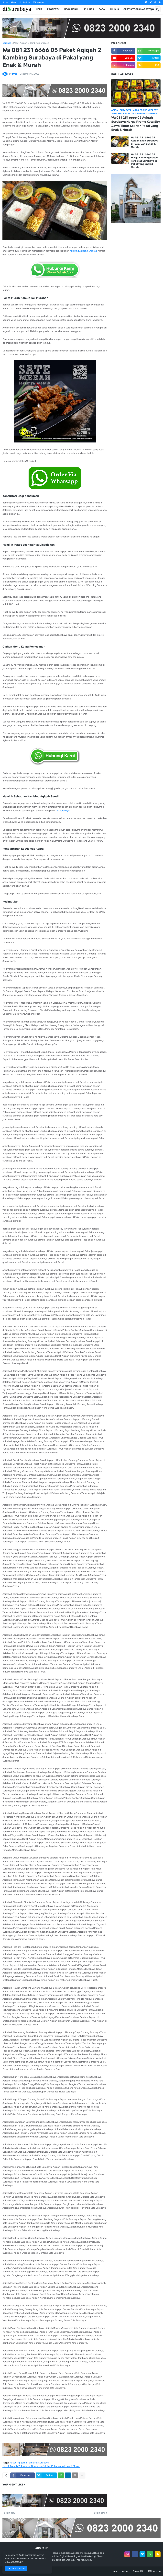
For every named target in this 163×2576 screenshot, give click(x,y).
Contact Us (25, 2)
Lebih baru (9, 2513)
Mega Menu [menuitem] (71, 9)
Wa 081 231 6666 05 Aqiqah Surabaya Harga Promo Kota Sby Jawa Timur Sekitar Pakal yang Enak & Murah (135, 124)
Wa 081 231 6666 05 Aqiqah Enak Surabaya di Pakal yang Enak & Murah (144, 142)
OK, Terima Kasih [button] (16, 2568)
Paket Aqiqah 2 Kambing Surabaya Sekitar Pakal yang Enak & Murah (41, 2466)
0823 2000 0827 (14, 2562)
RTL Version (38, 2)
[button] (151, 9)
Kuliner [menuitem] (89, 9)
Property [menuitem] (53, 9)
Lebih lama (100, 2513)
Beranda (6, 43)
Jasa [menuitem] (102, 9)
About (14, 2)
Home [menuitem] (39, 9)
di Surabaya (63, 810)
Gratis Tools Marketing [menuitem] (138, 9)
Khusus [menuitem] (114, 9)
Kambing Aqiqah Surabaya (83, 250)
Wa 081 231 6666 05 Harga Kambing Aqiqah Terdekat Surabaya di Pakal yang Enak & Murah (145, 161)
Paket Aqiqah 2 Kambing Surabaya (31, 43)
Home (5, 2)
